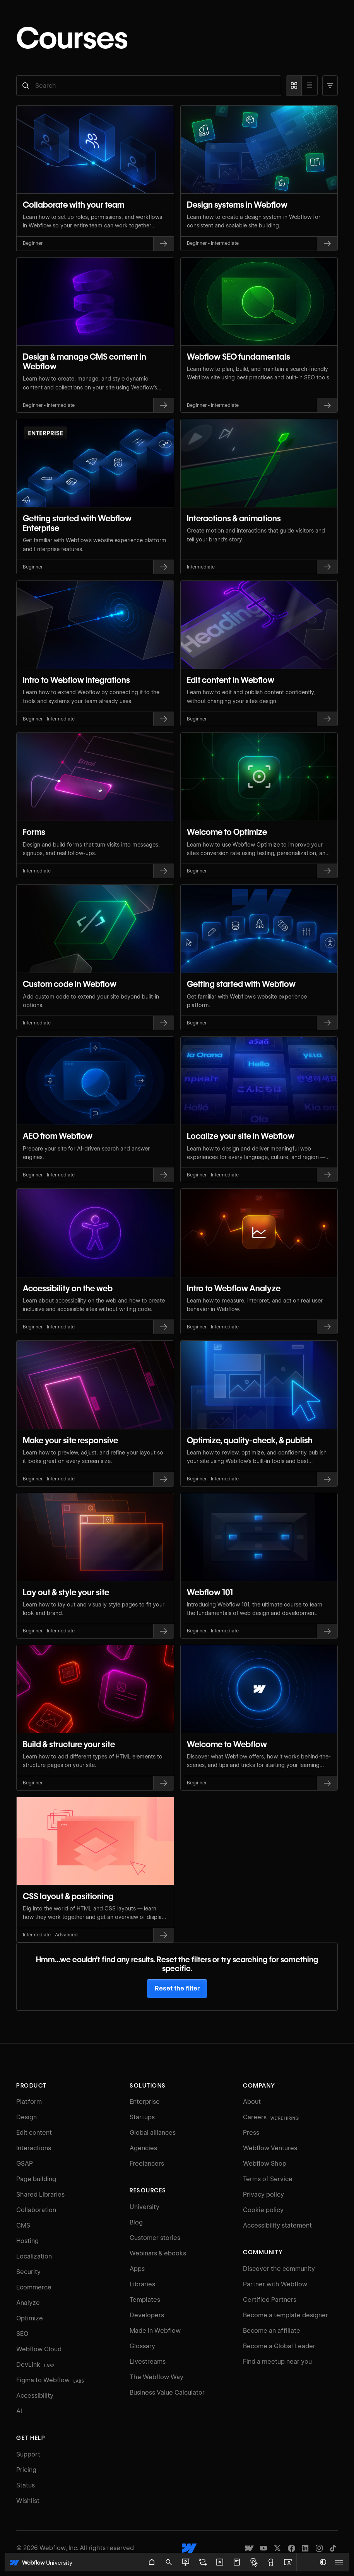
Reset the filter (177, 1988)
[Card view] (294, 86)
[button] (330, 85)
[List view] (309, 86)
